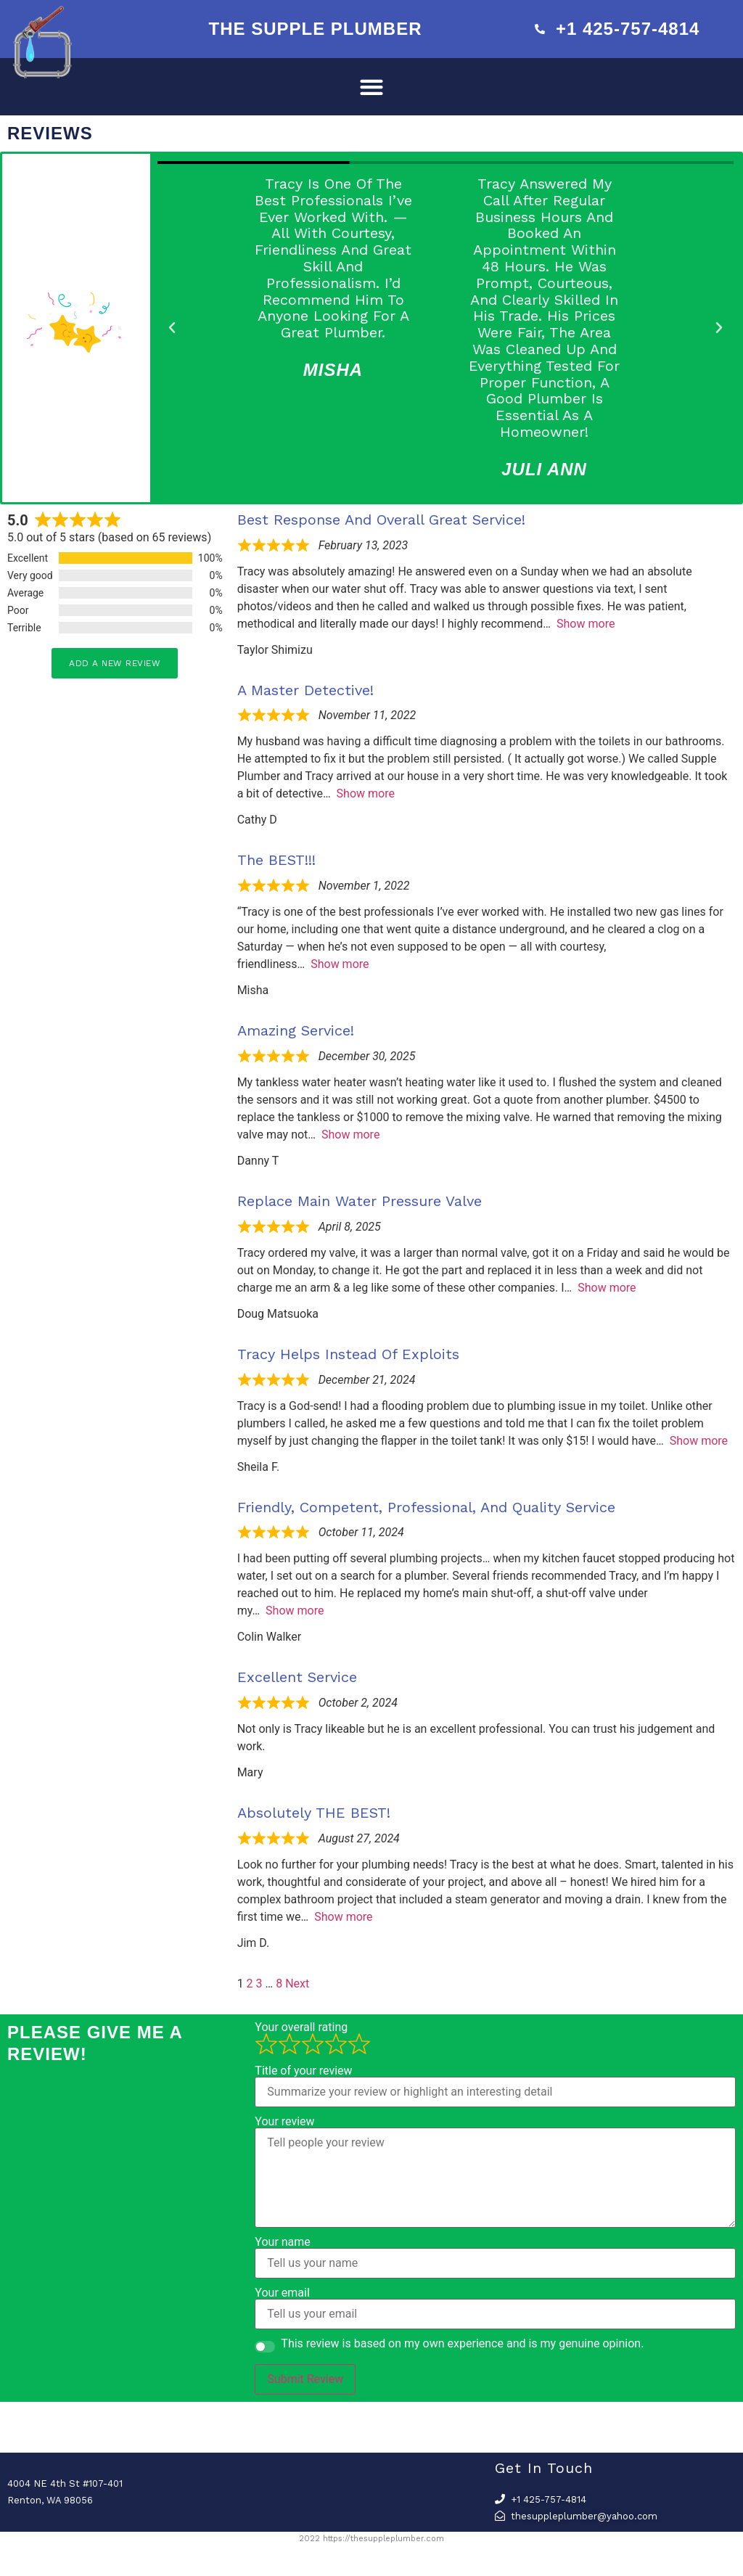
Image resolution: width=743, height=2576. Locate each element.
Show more (586, 624)
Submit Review (305, 2379)
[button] (371, 86)
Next (297, 1983)
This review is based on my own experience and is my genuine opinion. (462, 2344)
